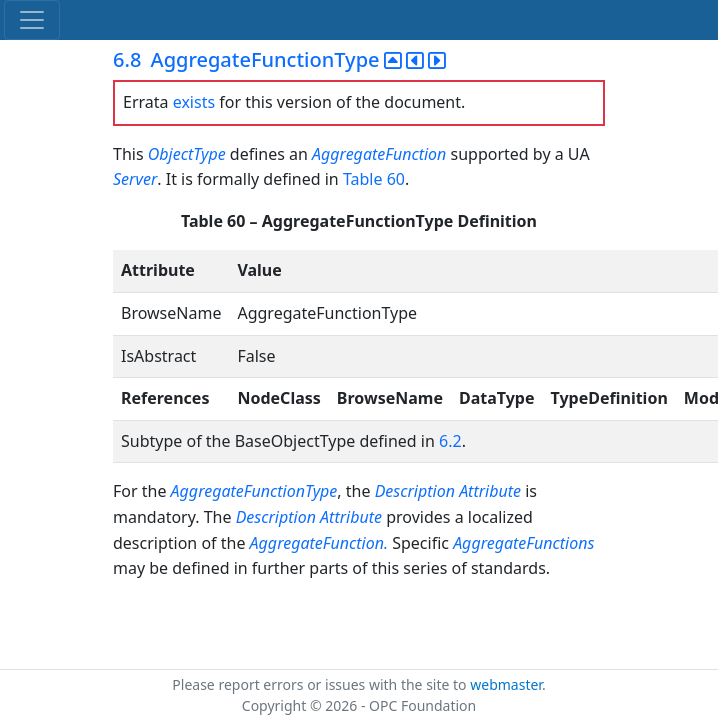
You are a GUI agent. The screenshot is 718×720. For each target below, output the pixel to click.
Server (135, 179)
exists (194, 102)
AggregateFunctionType (254, 491)
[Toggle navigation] (32, 20)
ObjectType (187, 154)
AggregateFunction (379, 154)
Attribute (492, 491)
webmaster (506, 684)
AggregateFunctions (523, 543)
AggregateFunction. (321, 543)
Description (415, 491)
